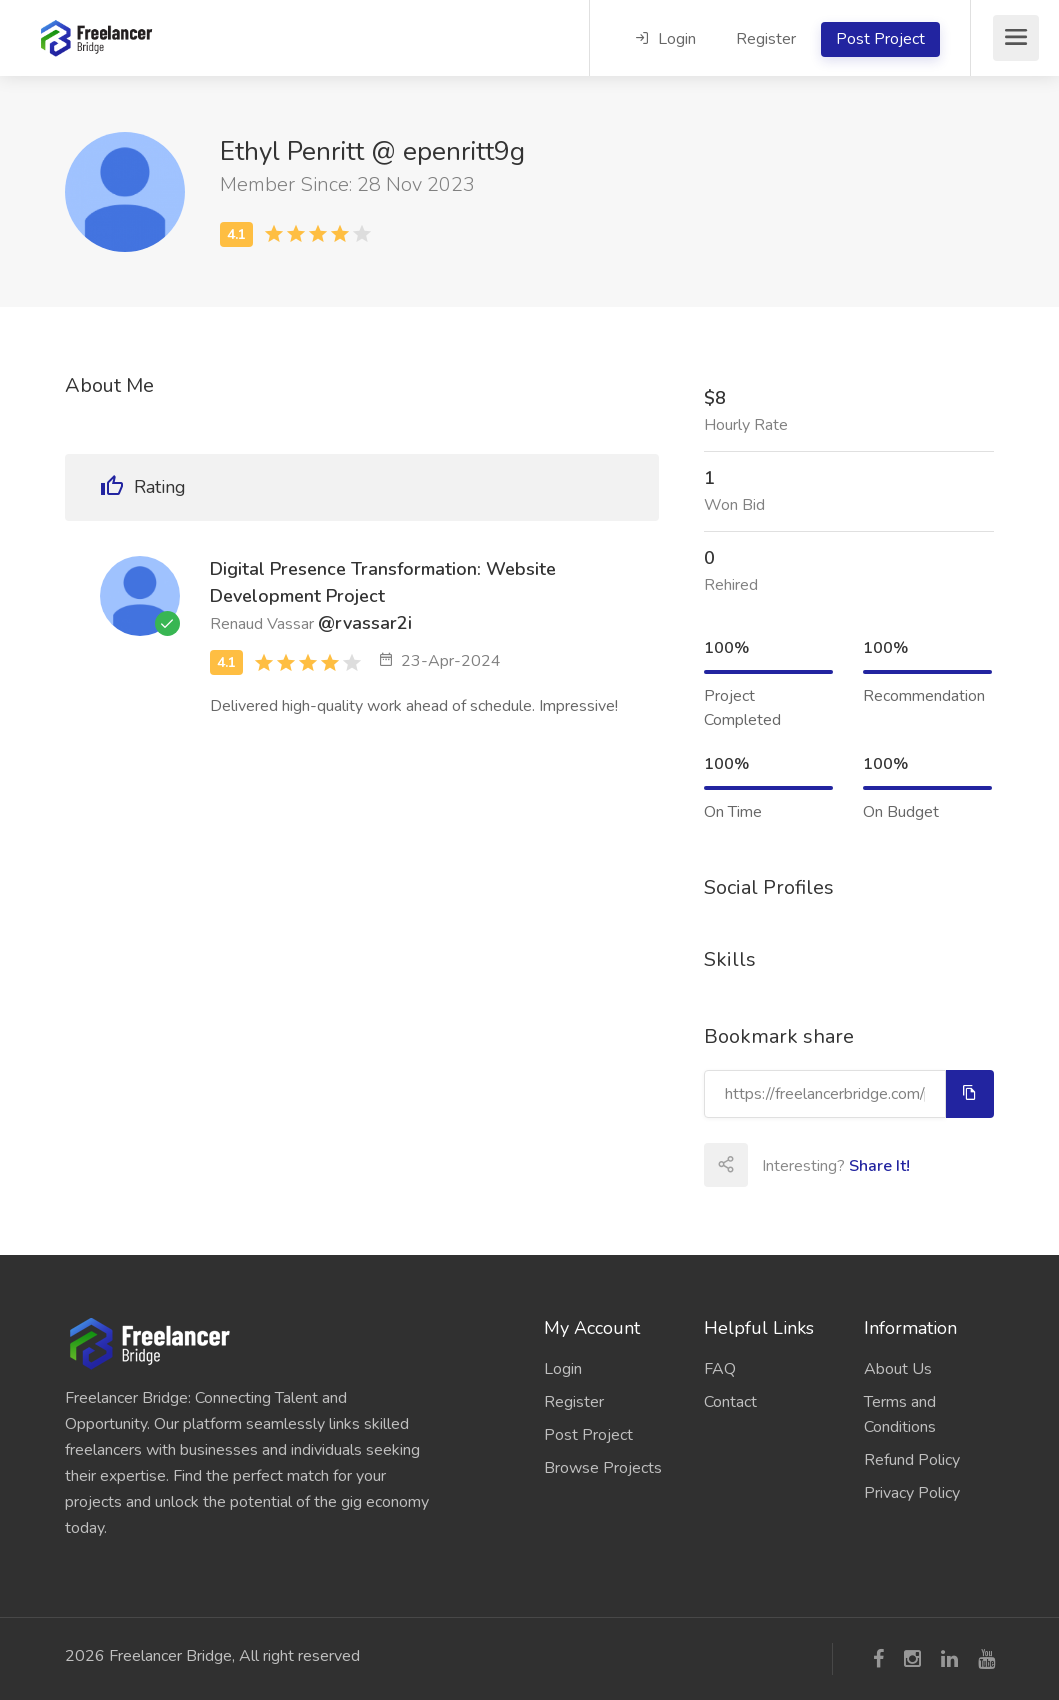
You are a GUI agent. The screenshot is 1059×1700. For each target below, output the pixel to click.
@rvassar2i (365, 623)
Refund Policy (912, 1460)
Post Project (880, 39)
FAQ (720, 1369)
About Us (898, 1369)
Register (766, 39)
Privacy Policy (912, 1493)
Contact (730, 1402)
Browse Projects (603, 1468)
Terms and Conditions (900, 1414)
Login (665, 39)
